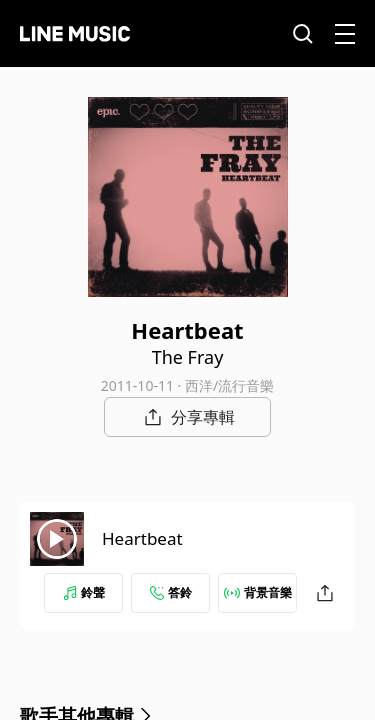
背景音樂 (258, 592)
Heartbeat (142, 538)
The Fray (188, 357)
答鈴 (171, 592)
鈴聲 (84, 592)
